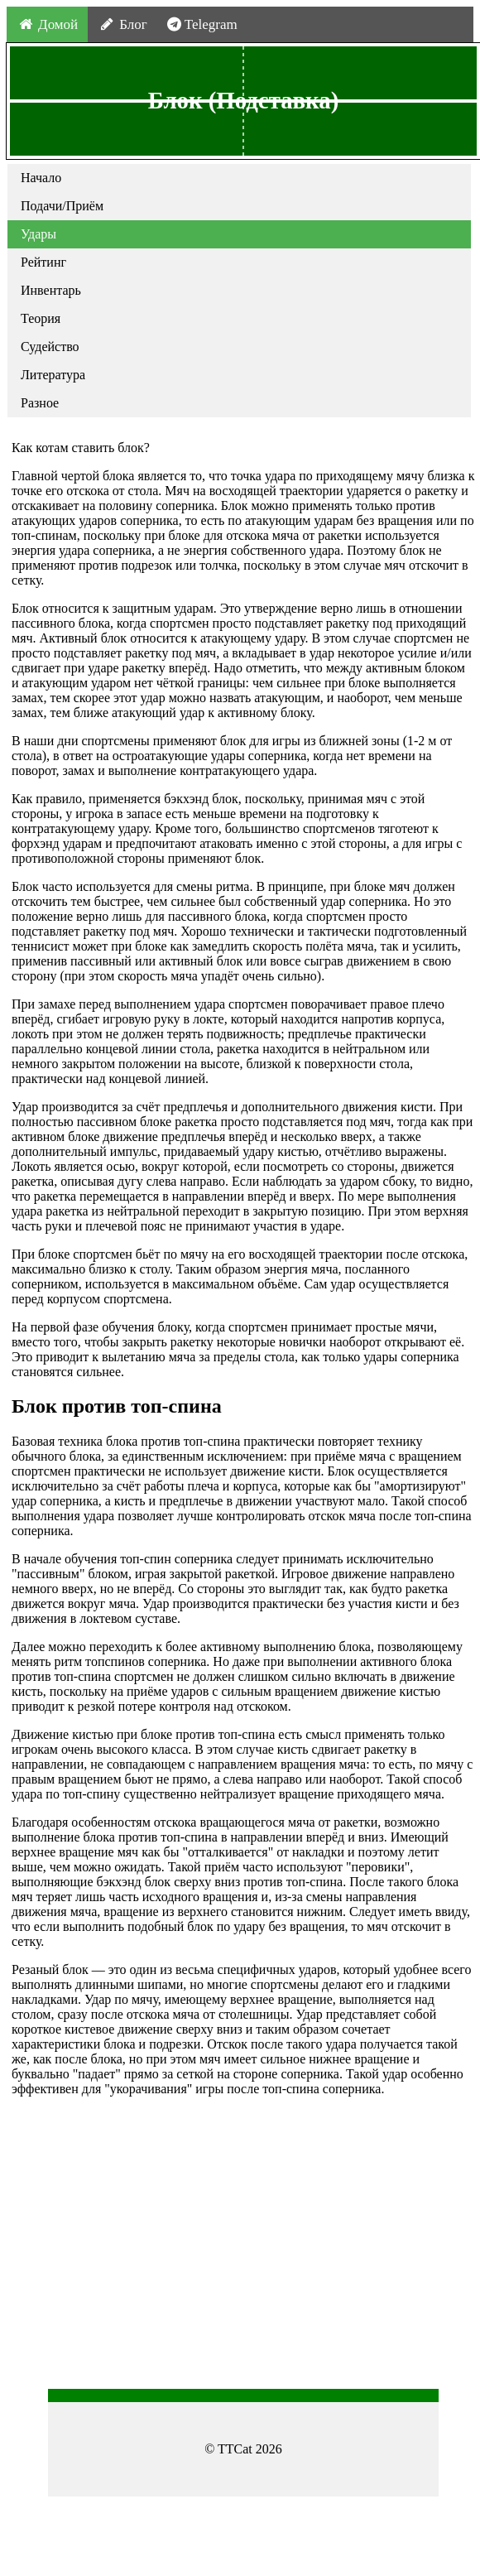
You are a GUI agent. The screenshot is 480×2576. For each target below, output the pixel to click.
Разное (40, 403)
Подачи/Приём (62, 206)
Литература (53, 375)
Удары (38, 234)
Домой (47, 24)
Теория (40, 318)
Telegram (202, 24)
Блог (122, 24)
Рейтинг (43, 262)
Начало (41, 178)
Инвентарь (51, 290)
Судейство (50, 346)
